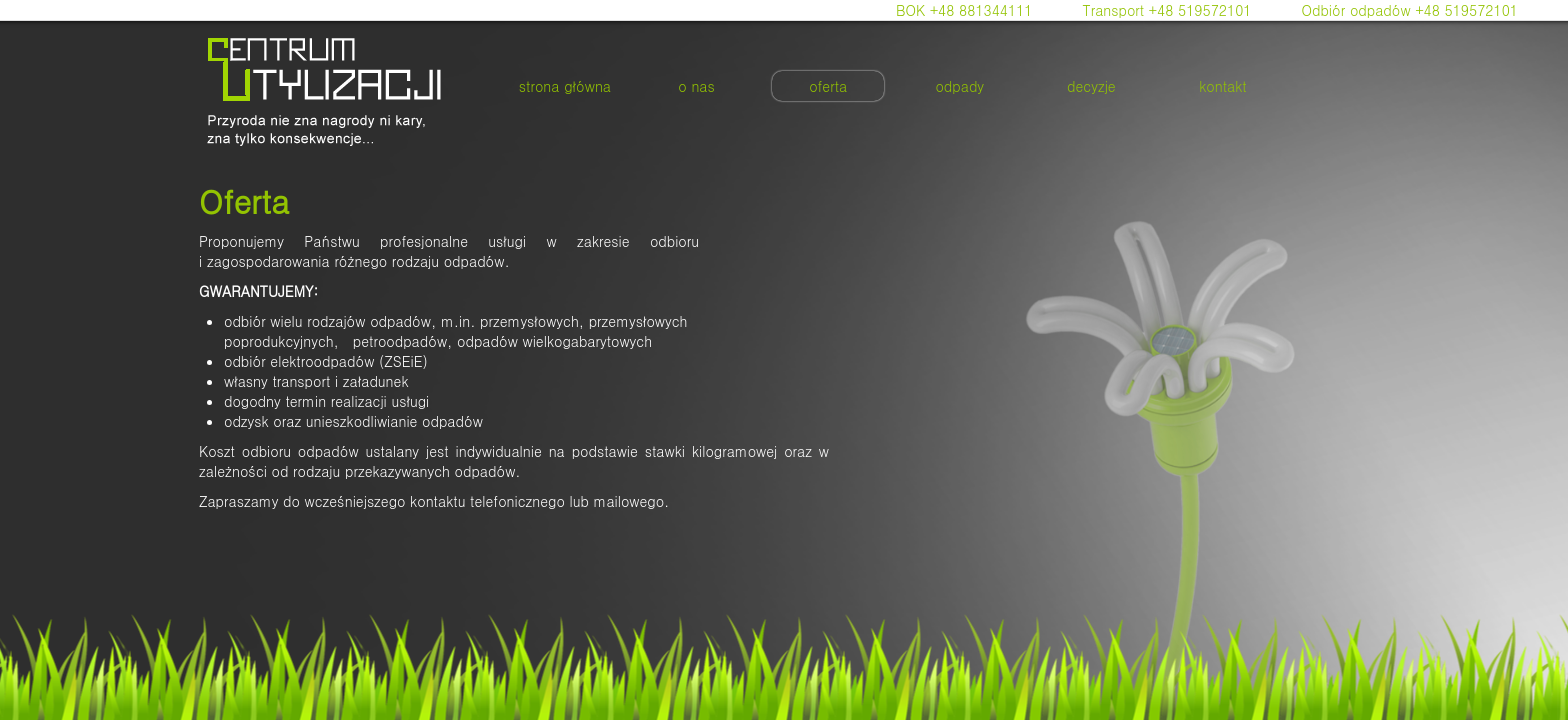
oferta (828, 86)
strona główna (565, 86)
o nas (696, 86)
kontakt (1223, 86)
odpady (959, 86)
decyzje (1091, 86)
